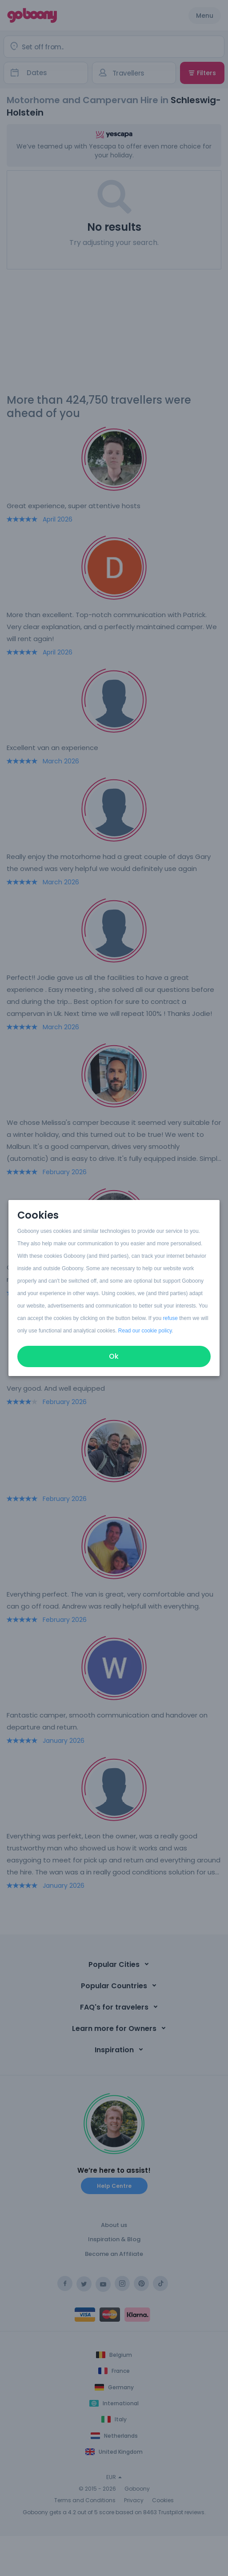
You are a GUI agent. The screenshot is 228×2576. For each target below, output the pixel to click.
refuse (170, 1318)
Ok (114, 1356)
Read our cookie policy (145, 1331)
